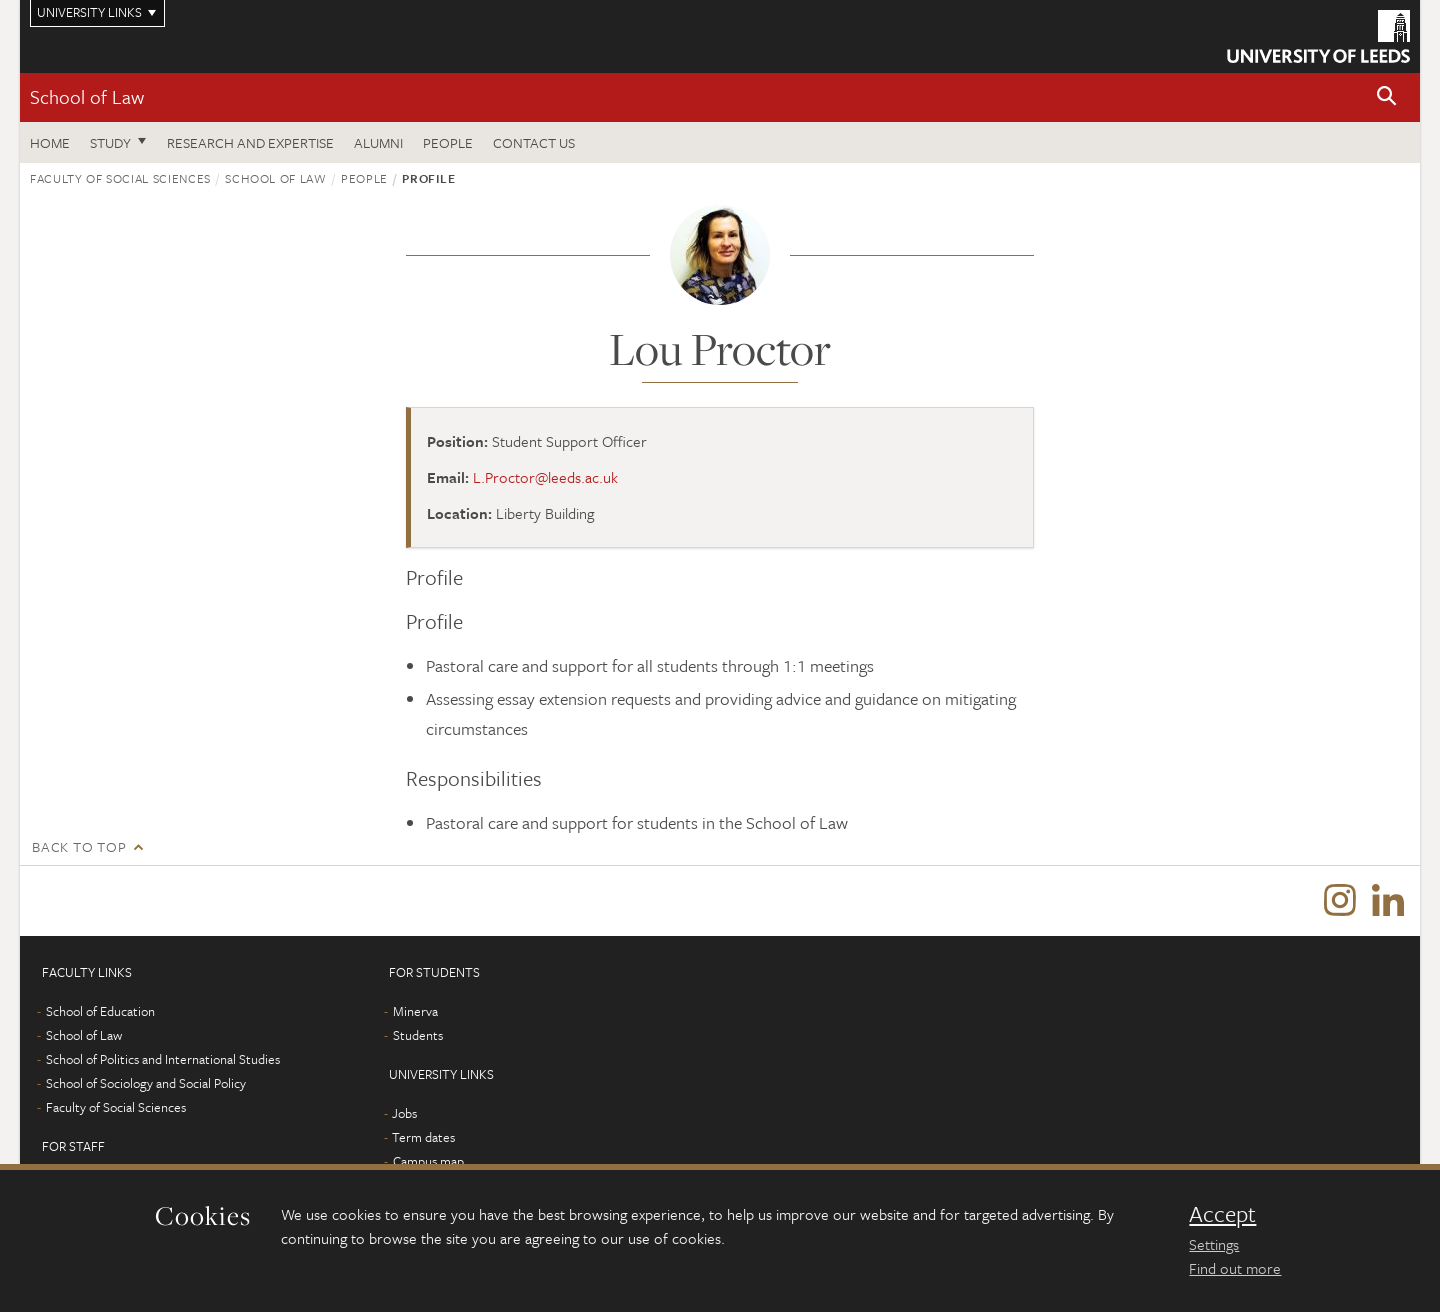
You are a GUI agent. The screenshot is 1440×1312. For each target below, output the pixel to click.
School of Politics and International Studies (163, 1059)
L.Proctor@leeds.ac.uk (545, 477)
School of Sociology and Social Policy (146, 1083)
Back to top (79, 846)
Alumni (378, 142)
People (448, 142)
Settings (1214, 1244)
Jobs (404, 1113)
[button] (1387, 97)
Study (110, 142)
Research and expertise (250, 142)
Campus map (428, 1161)
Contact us (534, 142)
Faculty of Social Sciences (120, 178)
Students (418, 1035)
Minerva (415, 1011)
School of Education (100, 1011)
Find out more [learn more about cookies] (1235, 1268)
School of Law (87, 96)
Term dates (423, 1137)
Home (50, 142)
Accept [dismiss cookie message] (1222, 1214)
